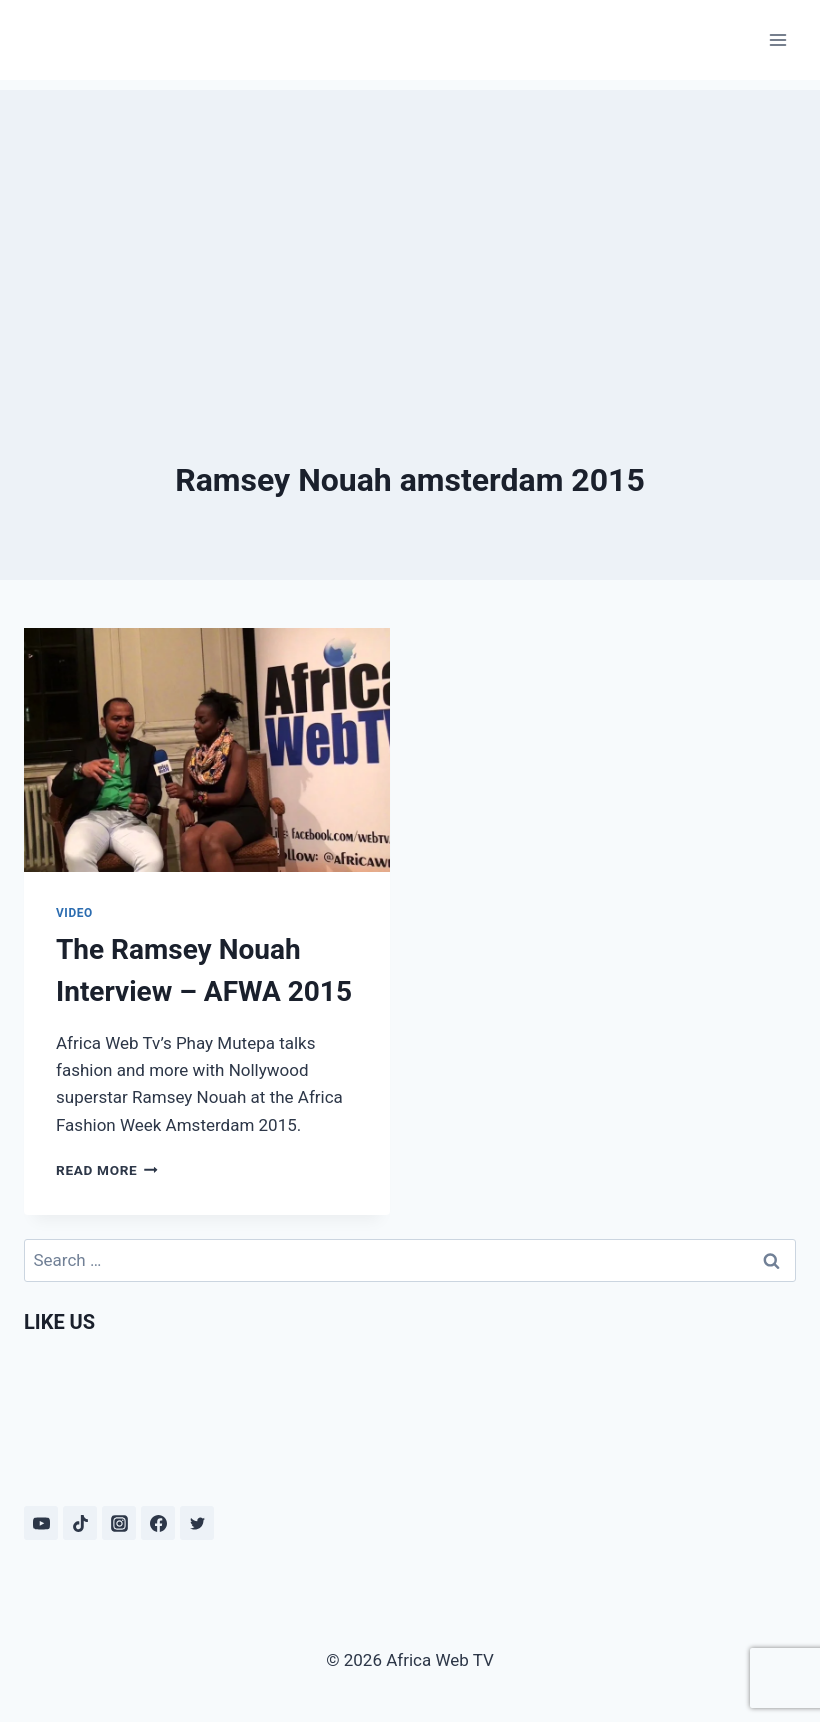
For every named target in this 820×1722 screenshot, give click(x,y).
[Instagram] (119, 1523)
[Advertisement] (410, 230)
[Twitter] (197, 1523)
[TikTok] (80, 1523)
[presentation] (207, 750)
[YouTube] (41, 1523)
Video (74, 913)
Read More (107, 1170)
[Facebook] (158, 1523)
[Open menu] (777, 39)
